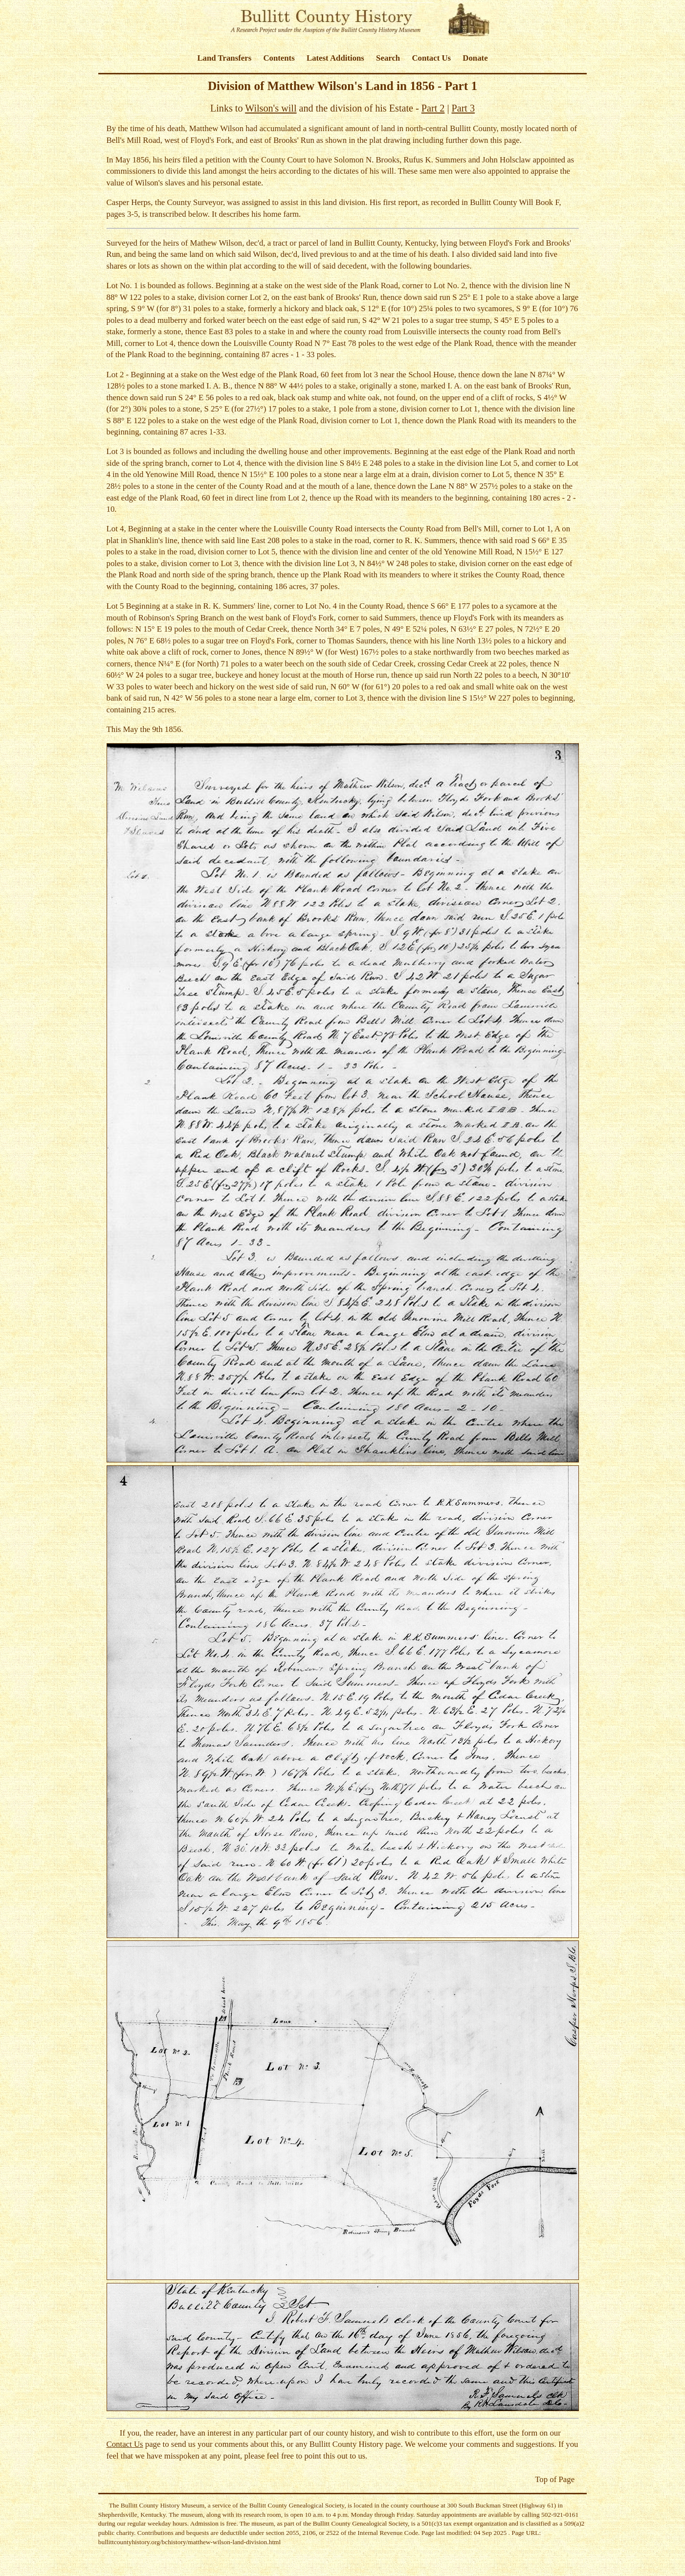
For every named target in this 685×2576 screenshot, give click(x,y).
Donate (475, 58)
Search (388, 58)
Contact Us (431, 58)
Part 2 (433, 108)
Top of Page (555, 2479)
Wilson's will (270, 108)
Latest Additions (335, 58)
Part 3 (463, 108)
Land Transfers (224, 58)
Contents (278, 58)
